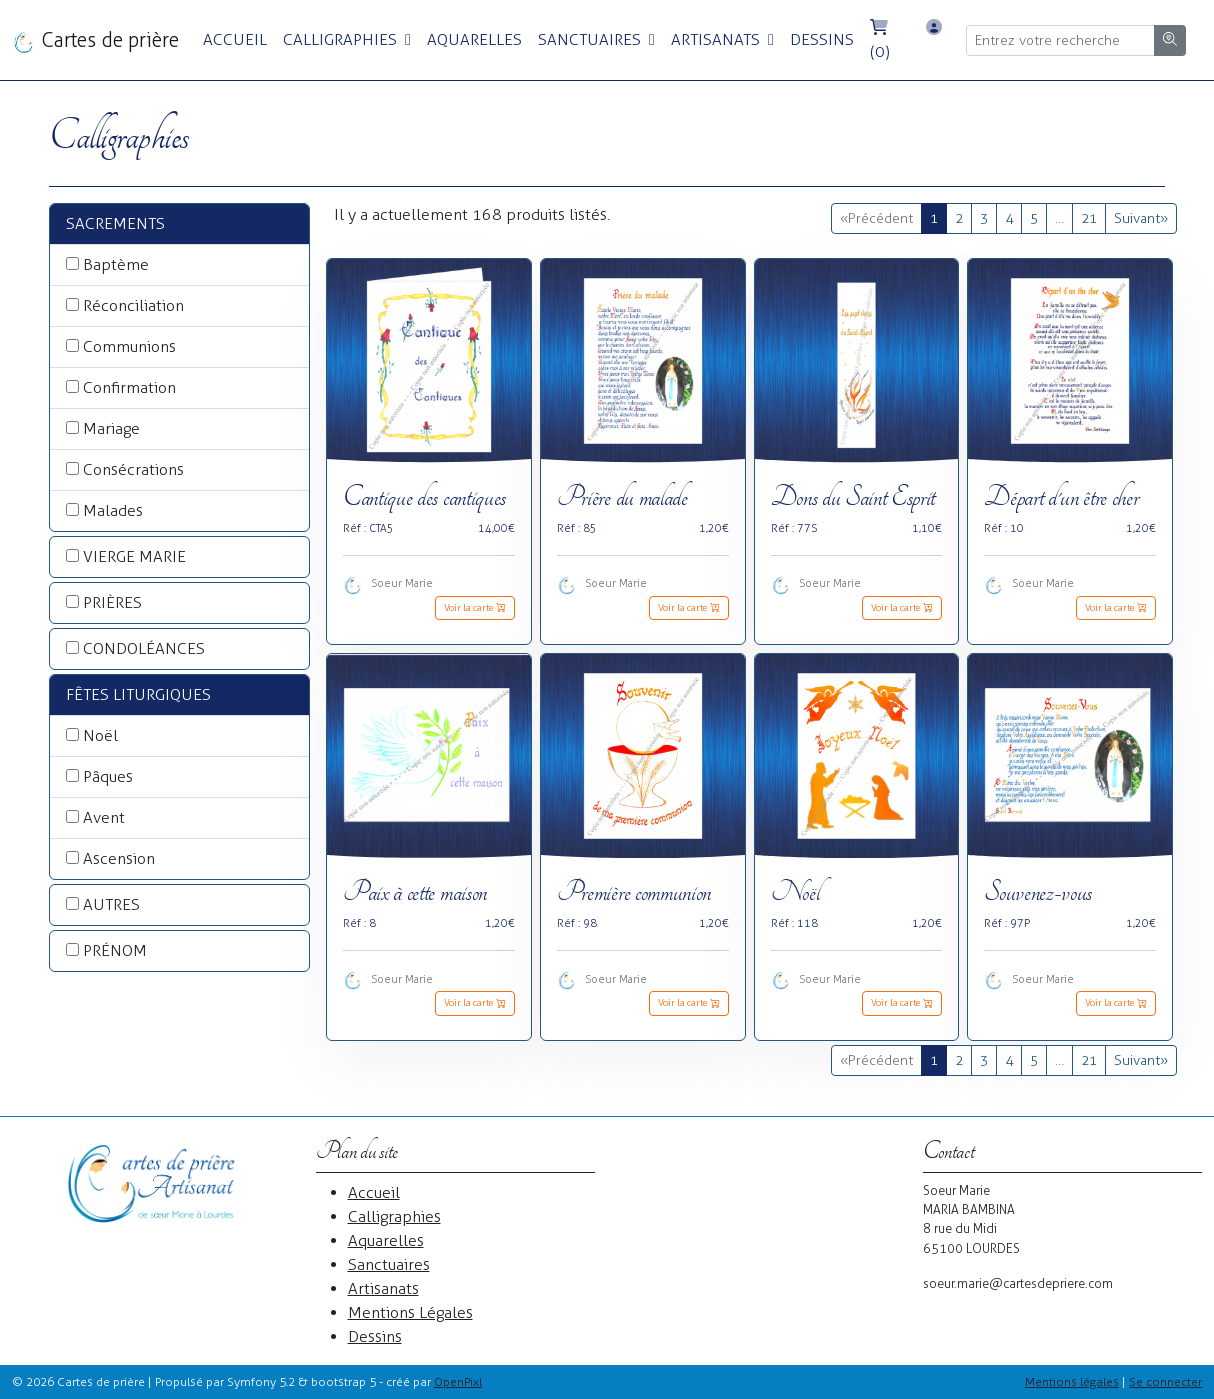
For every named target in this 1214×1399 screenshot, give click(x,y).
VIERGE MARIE (134, 556)
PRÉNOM (115, 950)
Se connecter (1165, 1382)
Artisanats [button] (717, 39)
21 (1089, 218)
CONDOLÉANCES (144, 648)
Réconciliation (133, 305)
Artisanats (383, 1288)
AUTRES (111, 904)
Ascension (119, 858)
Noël (100, 735)
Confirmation (129, 387)
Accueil (235, 39)
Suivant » (1141, 218)
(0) (880, 40)
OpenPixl (458, 1382)
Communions (129, 346)
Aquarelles (474, 39)
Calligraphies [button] (342, 39)
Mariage (111, 428)
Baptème (116, 264)
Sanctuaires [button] (591, 39)
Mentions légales (1072, 1382)
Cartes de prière (95, 41)
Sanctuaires (389, 1264)
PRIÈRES (112, 602)
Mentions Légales (410, 1312)
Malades (113, 510)
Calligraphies (394, 1216)
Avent (104, 817)
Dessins (822, 39)
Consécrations (133, 469)
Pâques (108, 776)
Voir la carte (475, 607)
